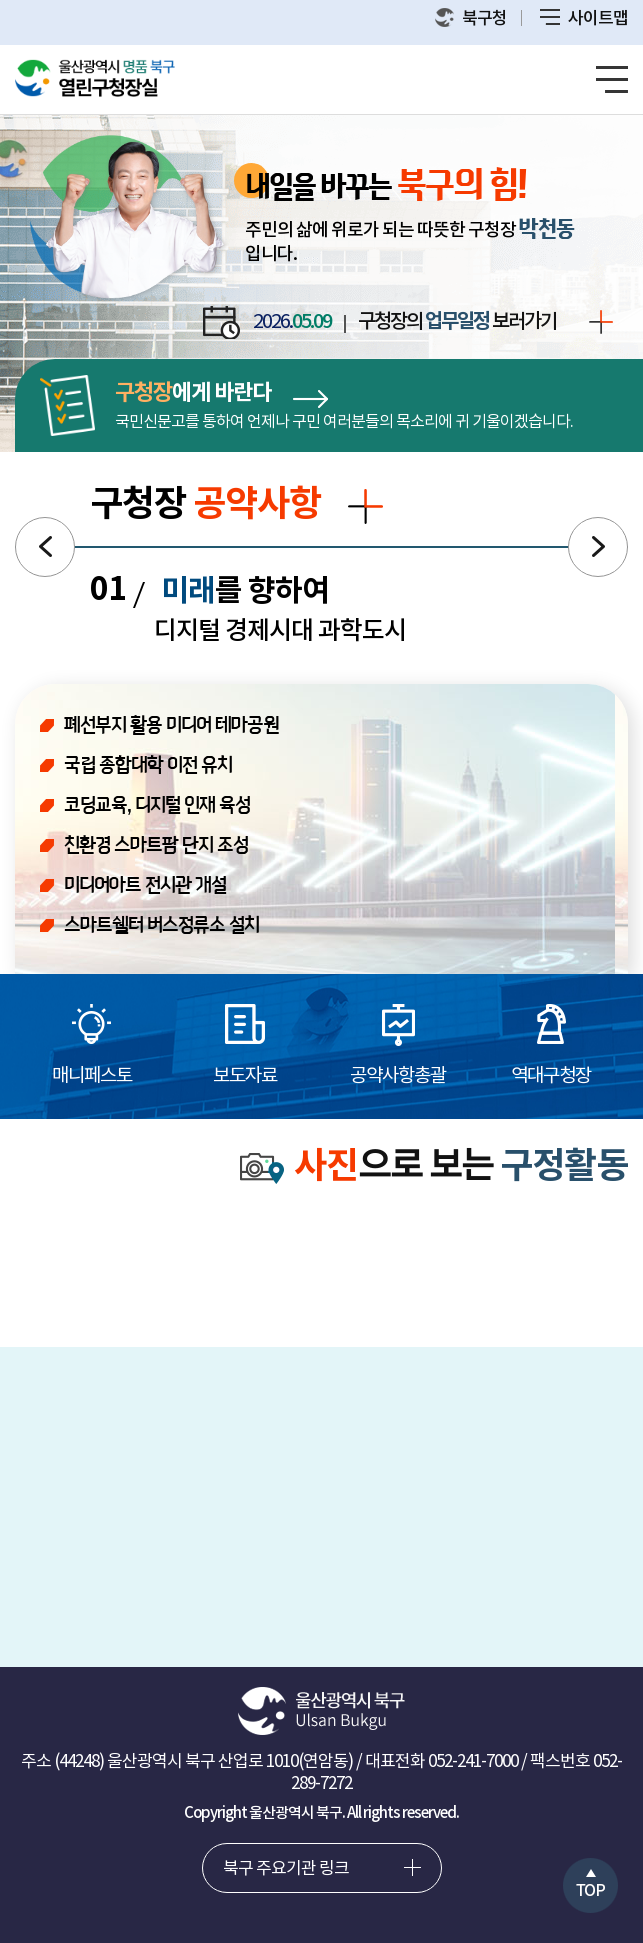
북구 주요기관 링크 (286, 1869)
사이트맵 (584, 19)
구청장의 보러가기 (485, 323)
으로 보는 (434, 1167)
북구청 (471, 18)
